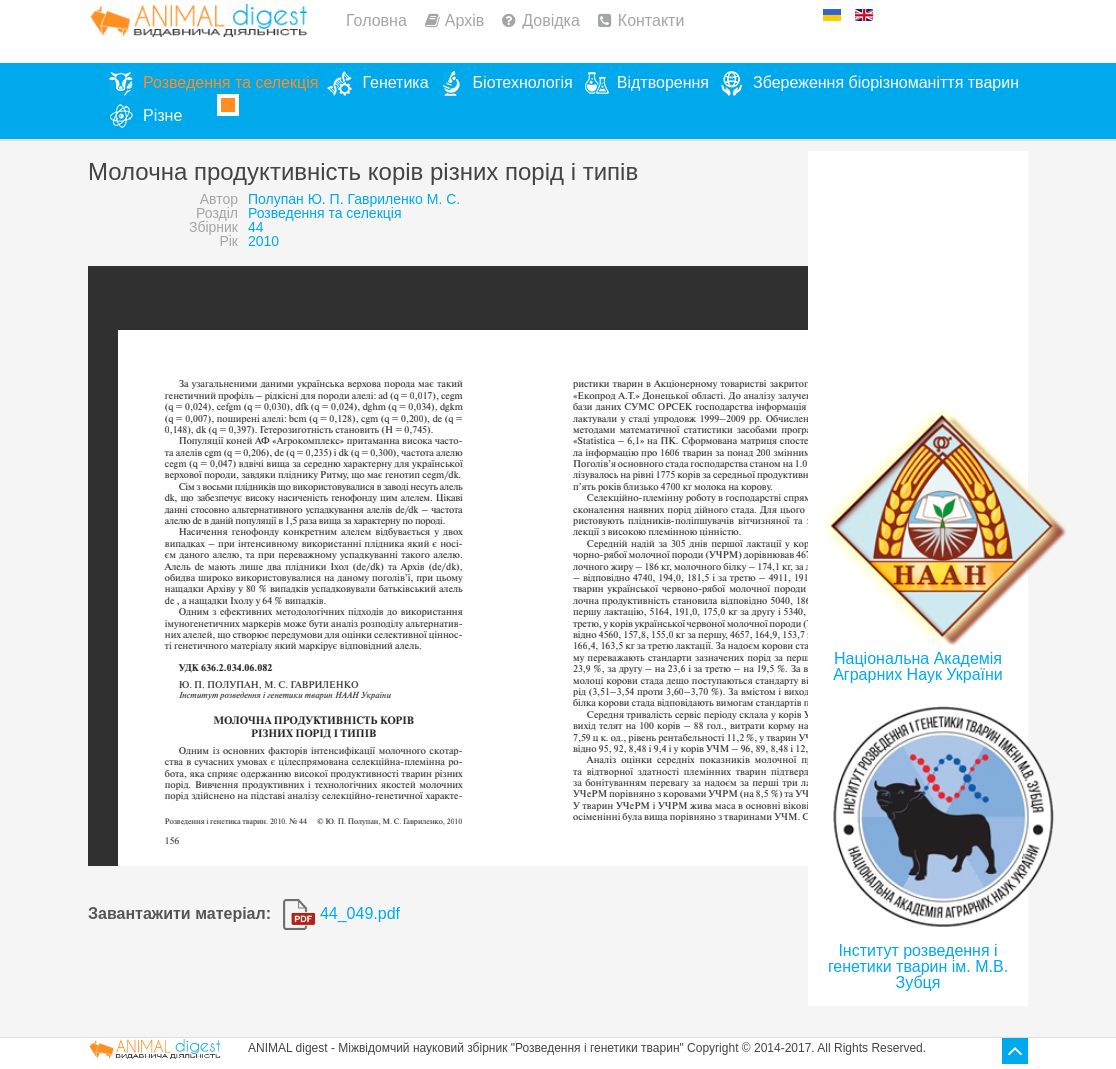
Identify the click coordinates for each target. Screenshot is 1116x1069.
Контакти (651, 20)
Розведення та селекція (324, 213)
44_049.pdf (341, 913)
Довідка (551, 20)
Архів (464, 20)
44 (256, 227)
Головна (376, 20)
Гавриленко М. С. (403, 199)
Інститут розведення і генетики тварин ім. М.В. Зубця (918, 966)
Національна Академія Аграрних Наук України (918, 666)
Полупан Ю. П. (296, 199)
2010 (263, 241)
